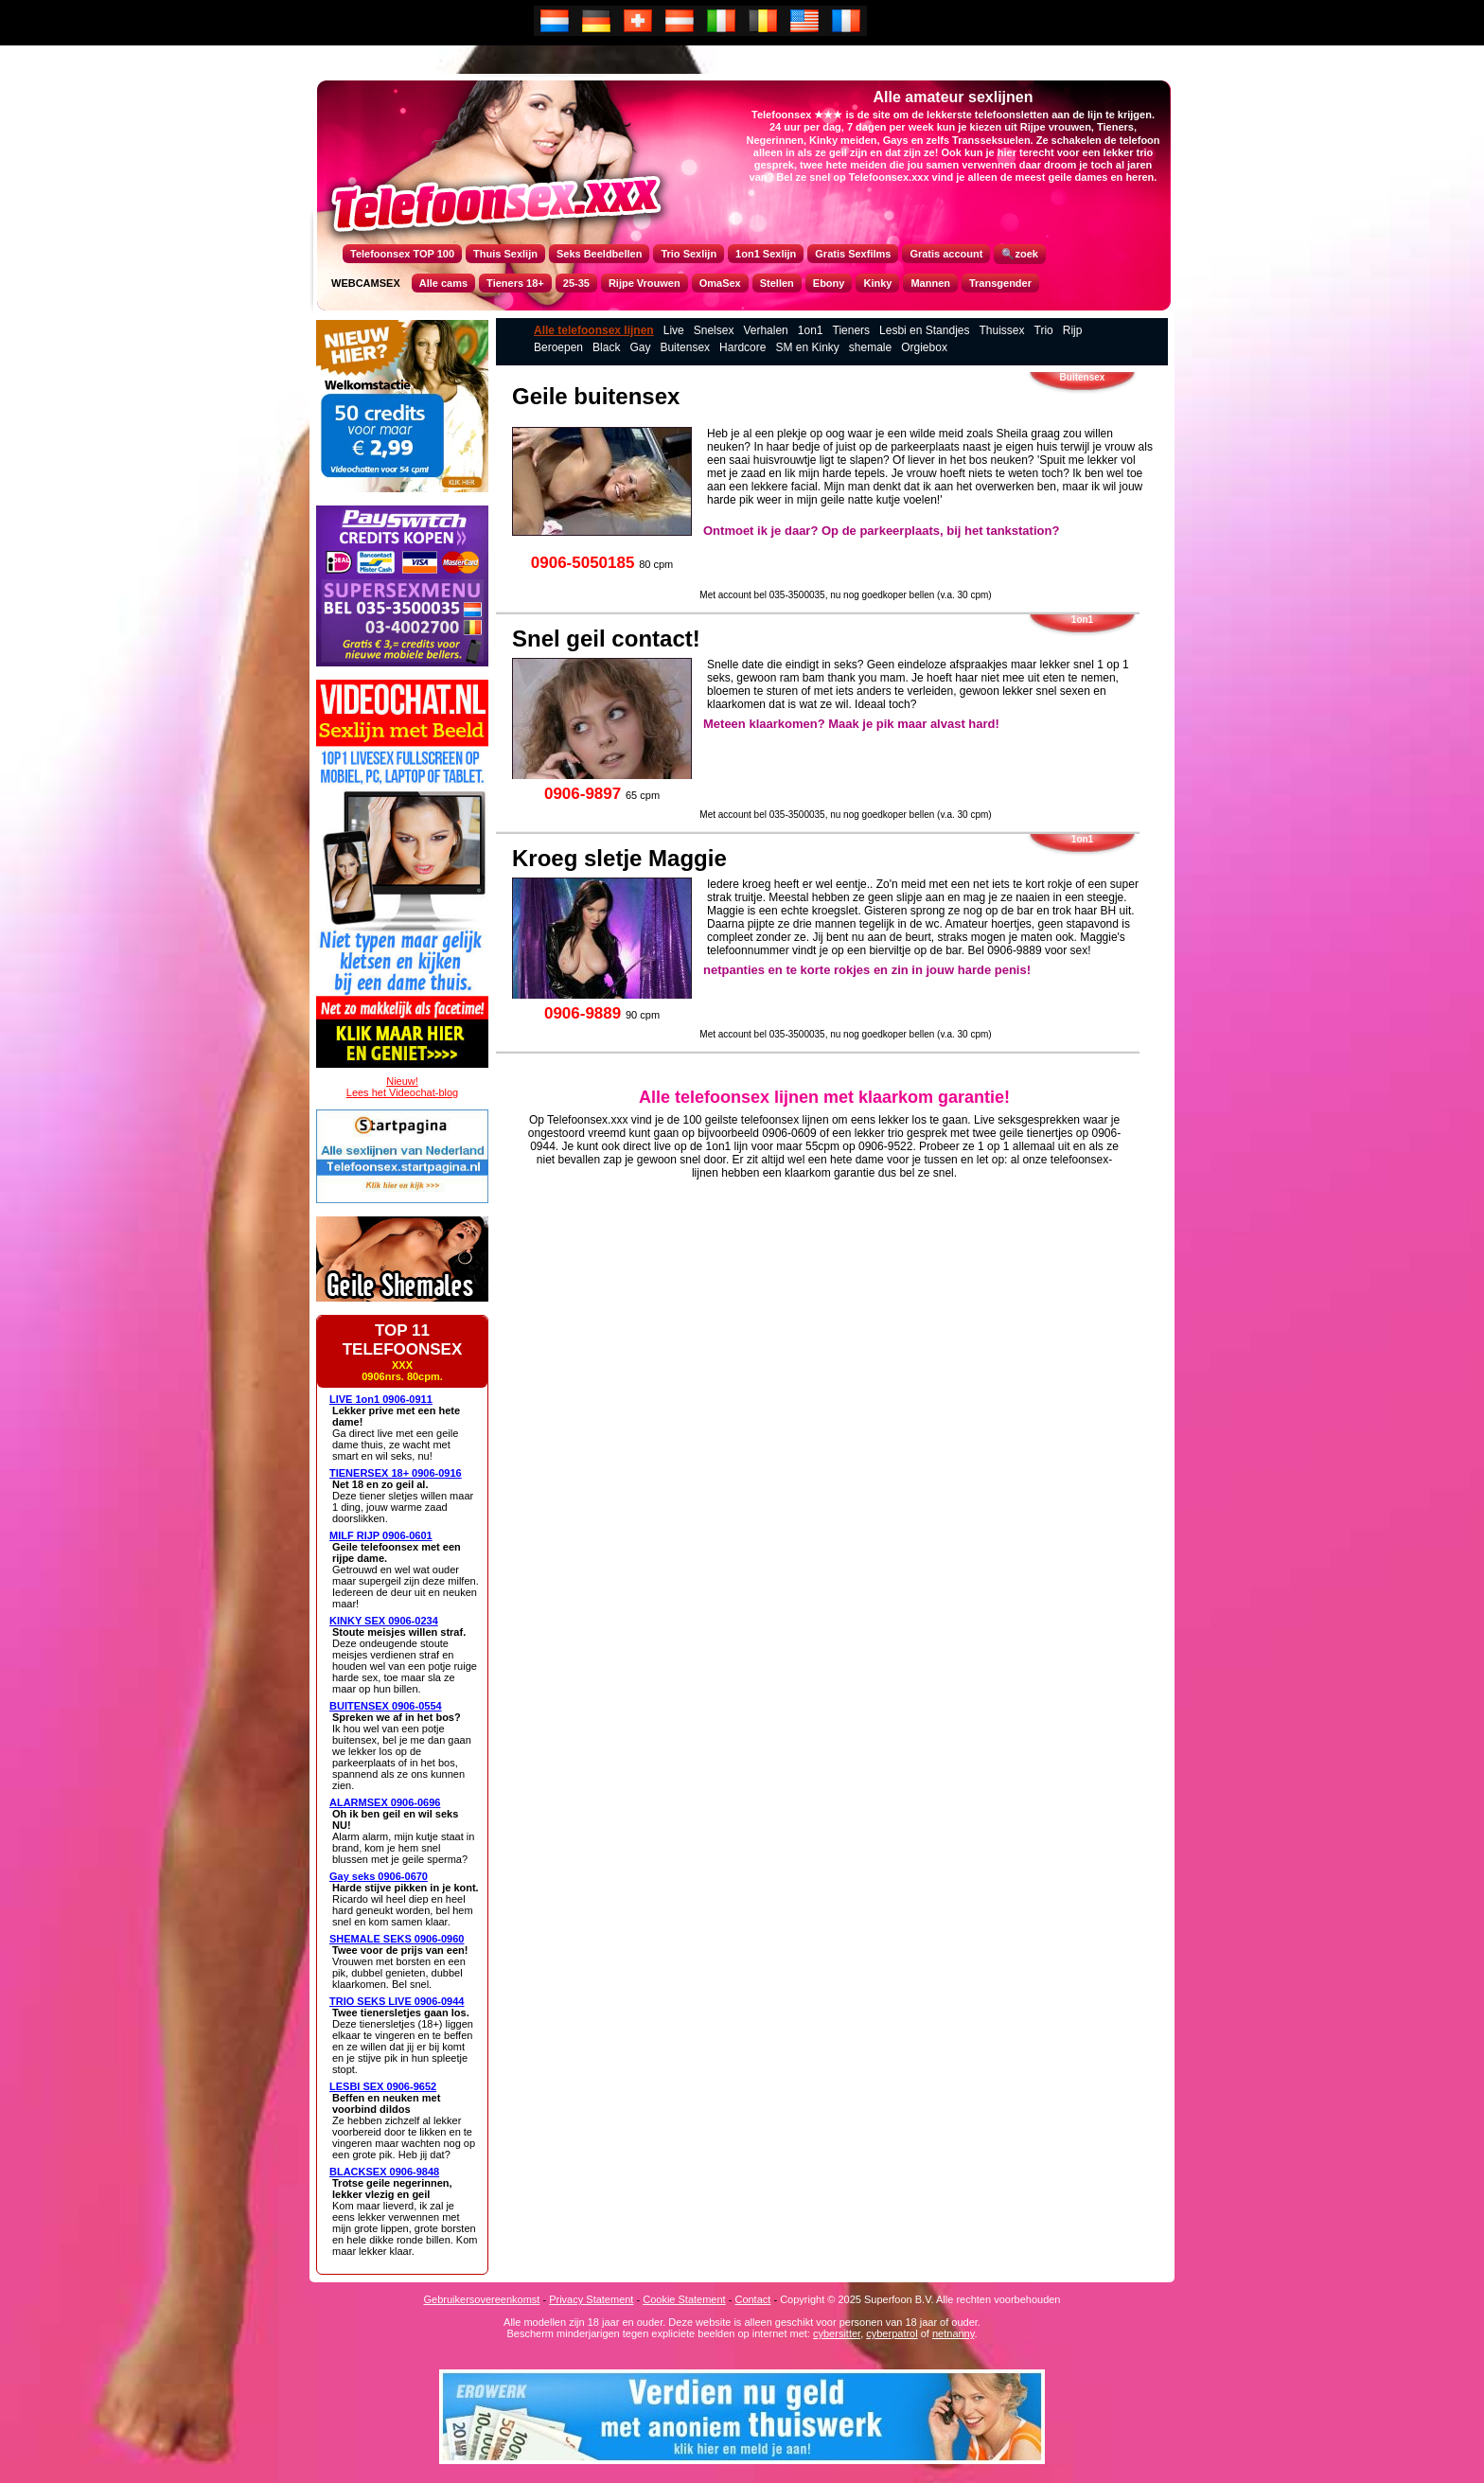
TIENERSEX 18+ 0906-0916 (395, 1473)
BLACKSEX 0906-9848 (384, 2171)
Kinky (877, 283)
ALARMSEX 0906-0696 (384, 1802)
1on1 (810, 330)
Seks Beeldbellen (599, 253)
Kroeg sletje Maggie (619, 858)
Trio (1043, 330)
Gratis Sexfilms (853, 253)
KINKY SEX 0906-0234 (383, 1620)
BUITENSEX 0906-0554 (385, 1705)
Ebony (829, 283)
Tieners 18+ (515, 283)
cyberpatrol (891, 2333)
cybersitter (836, 2333)
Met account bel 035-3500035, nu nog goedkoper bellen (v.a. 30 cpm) (845, 595)
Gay (639, 347)
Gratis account (946, 253)
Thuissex (1001, 330)
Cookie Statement (684, 2299)
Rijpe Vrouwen (644, 283)
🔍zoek (1019, 253)
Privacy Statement (591, 2299)
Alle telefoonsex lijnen (594, 330)
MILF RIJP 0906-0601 (381, 1535)
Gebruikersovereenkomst (482, 2299)
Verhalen (765, 330)
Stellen (777, 283)
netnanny (953, 2333)
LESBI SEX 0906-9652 (382, 2086)
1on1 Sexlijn (765, 253)
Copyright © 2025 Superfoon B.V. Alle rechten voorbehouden (920, 2299)
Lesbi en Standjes (924, 330)
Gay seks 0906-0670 (378, 1876)
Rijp (1073, 330)
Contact (752, 2299)
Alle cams (443, 283)
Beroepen (558, 347)
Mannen (930, 283)
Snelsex (714, 330)
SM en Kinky (807, 347)
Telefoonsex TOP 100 (402, 253)
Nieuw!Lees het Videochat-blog (402, 1086)
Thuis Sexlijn (505, 253)
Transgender (1000, 283)
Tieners (852, 330)
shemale (870, 347)
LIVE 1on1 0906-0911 (381, 1399)
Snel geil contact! (606, 638)
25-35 (576, 283)
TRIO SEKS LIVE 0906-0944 (396, 2001)
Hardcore (742, 347)
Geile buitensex (596, 396)
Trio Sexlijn (688, 253)
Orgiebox (924, 347)
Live (673, 330)
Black (606, 347)
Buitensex (685, 347)
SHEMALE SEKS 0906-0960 (396, 1938)
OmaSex (720, 283)
